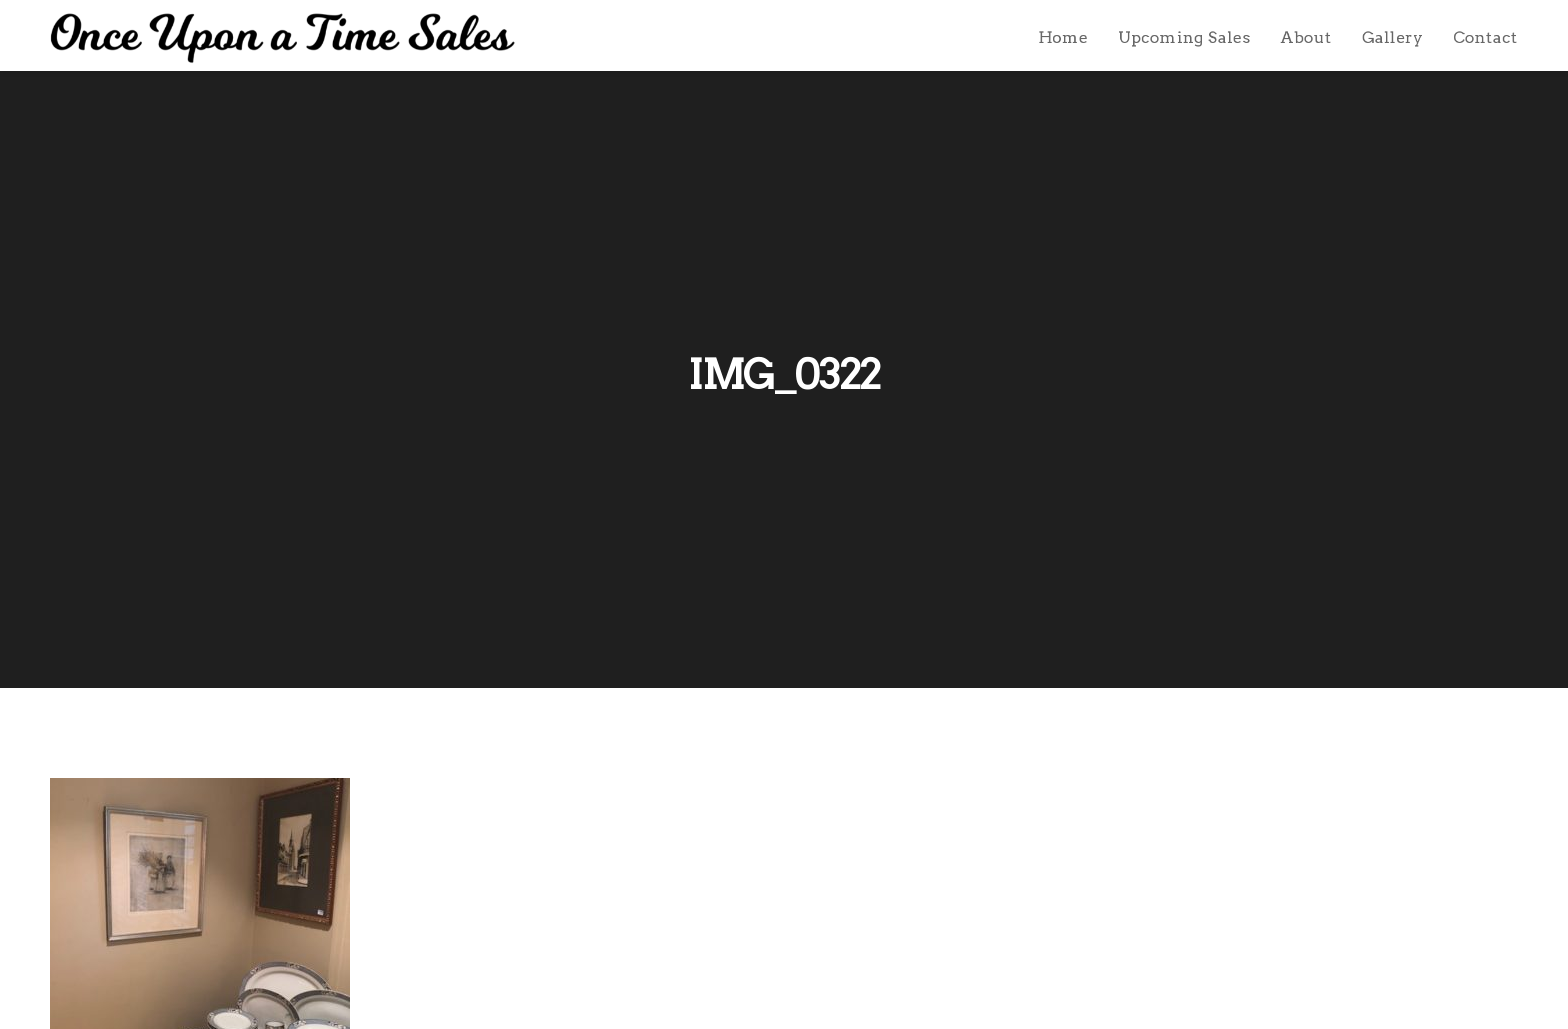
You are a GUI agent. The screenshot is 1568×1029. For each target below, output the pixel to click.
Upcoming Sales (1184, 37)
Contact (1485, 37)
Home (1063, 37)
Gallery (1392, 37)
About (1306, 37)
